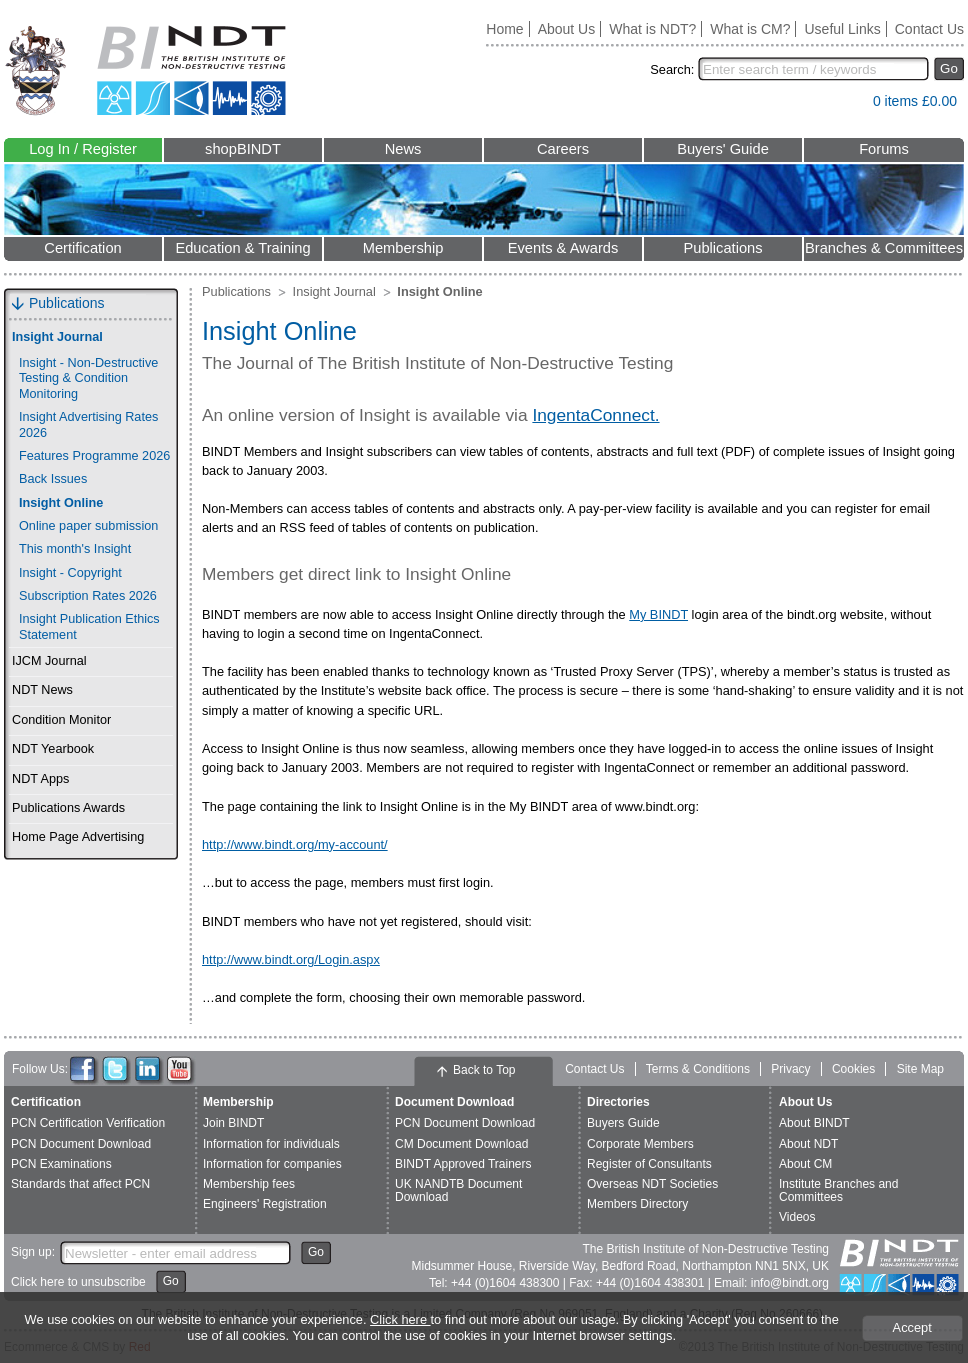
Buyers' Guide (723, 149)
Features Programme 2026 (94, 456)
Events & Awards (563, 248)
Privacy (790, 1069)
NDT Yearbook (53, 749)
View (848, 105)
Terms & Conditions (698, 1069)
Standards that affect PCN (80, 1184)
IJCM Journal (49, 661)
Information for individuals (271, 1144)
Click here (400, 1319)
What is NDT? (652, 29)
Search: (672, 69)
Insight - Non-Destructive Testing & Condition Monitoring (88, 378)
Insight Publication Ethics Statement (89, 626)
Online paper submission (88, 526)
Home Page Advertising (78, 837)
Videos (797, 1217)
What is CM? (750, 29)
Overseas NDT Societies (652, 1184)
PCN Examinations (61, 1164)
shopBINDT (243, 149)
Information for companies (272, 1164)
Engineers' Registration (265, 1204)
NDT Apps (40, 779)
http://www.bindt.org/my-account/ (295, 844)
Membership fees (249, 1184)
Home (504, 29)
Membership (403, 248)
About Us (567, 29)
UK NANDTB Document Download (458, 1190)
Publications (722, 248)
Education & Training (242, 248)
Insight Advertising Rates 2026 (88, 424)
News (403, 149)
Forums (884, 149)
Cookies (853, 1069)
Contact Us (929, 29)
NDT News (42, 690)
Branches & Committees (884, 248)
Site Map (920, 1069)
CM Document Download (461, 1144)
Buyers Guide (623, 1123)
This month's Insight (75, 549)
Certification (82, 248)
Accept (912, 1327)
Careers (563, 149)
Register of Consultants (649, 1164)
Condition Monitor (61, 720)
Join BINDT (233, 1123)
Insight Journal (57, 337)
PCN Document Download (81, 1144)
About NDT (808, 1144)
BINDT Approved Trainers (463, 1164)
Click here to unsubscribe (78, 1282)
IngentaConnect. (595, 415)
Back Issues (53, 479)
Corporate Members (640, 1144)
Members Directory (637, 1204)
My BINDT (658, 614)
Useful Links (842, 29)
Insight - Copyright (70, 573)
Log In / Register (83, 149)
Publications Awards (68, 808)
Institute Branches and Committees (838, 1190)
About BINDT (814, 1123)
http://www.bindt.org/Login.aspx (291, 959)
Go (949, 68)
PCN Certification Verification (88, 1123)
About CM (805, 1164)
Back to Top (484, 1070)
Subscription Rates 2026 (88, 596)
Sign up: (33, 1252)
